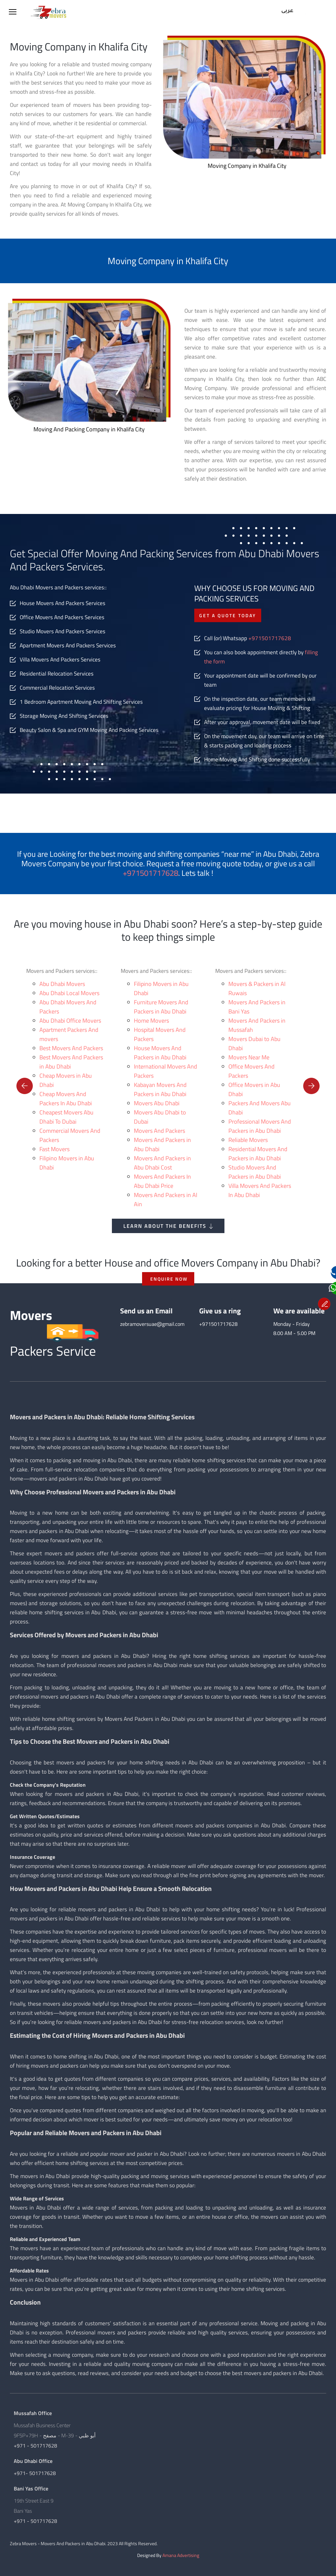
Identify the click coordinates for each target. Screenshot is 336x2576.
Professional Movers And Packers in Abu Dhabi (259, 1126)
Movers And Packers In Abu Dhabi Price (162, 1181)
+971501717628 (269, 638)
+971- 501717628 (35, 2473)
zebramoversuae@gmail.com (152, 1324)
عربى (287, 11)
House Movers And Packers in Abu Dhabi (160, 1053)
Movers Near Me (248, 1057)
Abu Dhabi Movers (62, 983)
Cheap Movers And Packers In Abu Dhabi (65, 1099)
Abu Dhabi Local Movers (69, 993)
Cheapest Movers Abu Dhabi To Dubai (66, 1117)
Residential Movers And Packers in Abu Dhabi (257, 1154)
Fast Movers (54, 1149)
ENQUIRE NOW (169, 1278)
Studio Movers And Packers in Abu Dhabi (254, 1172)
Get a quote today (227, 615)
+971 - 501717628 (35, 2445)
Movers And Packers (159, 1130)
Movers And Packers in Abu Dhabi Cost (162, 1163)
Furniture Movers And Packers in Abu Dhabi (161, 1007)
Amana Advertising (180, 2555)
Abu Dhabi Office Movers (70, 1020)
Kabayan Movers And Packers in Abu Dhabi (160, 1089)
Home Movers (151, 1020)
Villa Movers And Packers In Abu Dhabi (259, 1190)
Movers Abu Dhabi (156, 1103)
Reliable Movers (248, 1139)
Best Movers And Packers (71, 1048)
